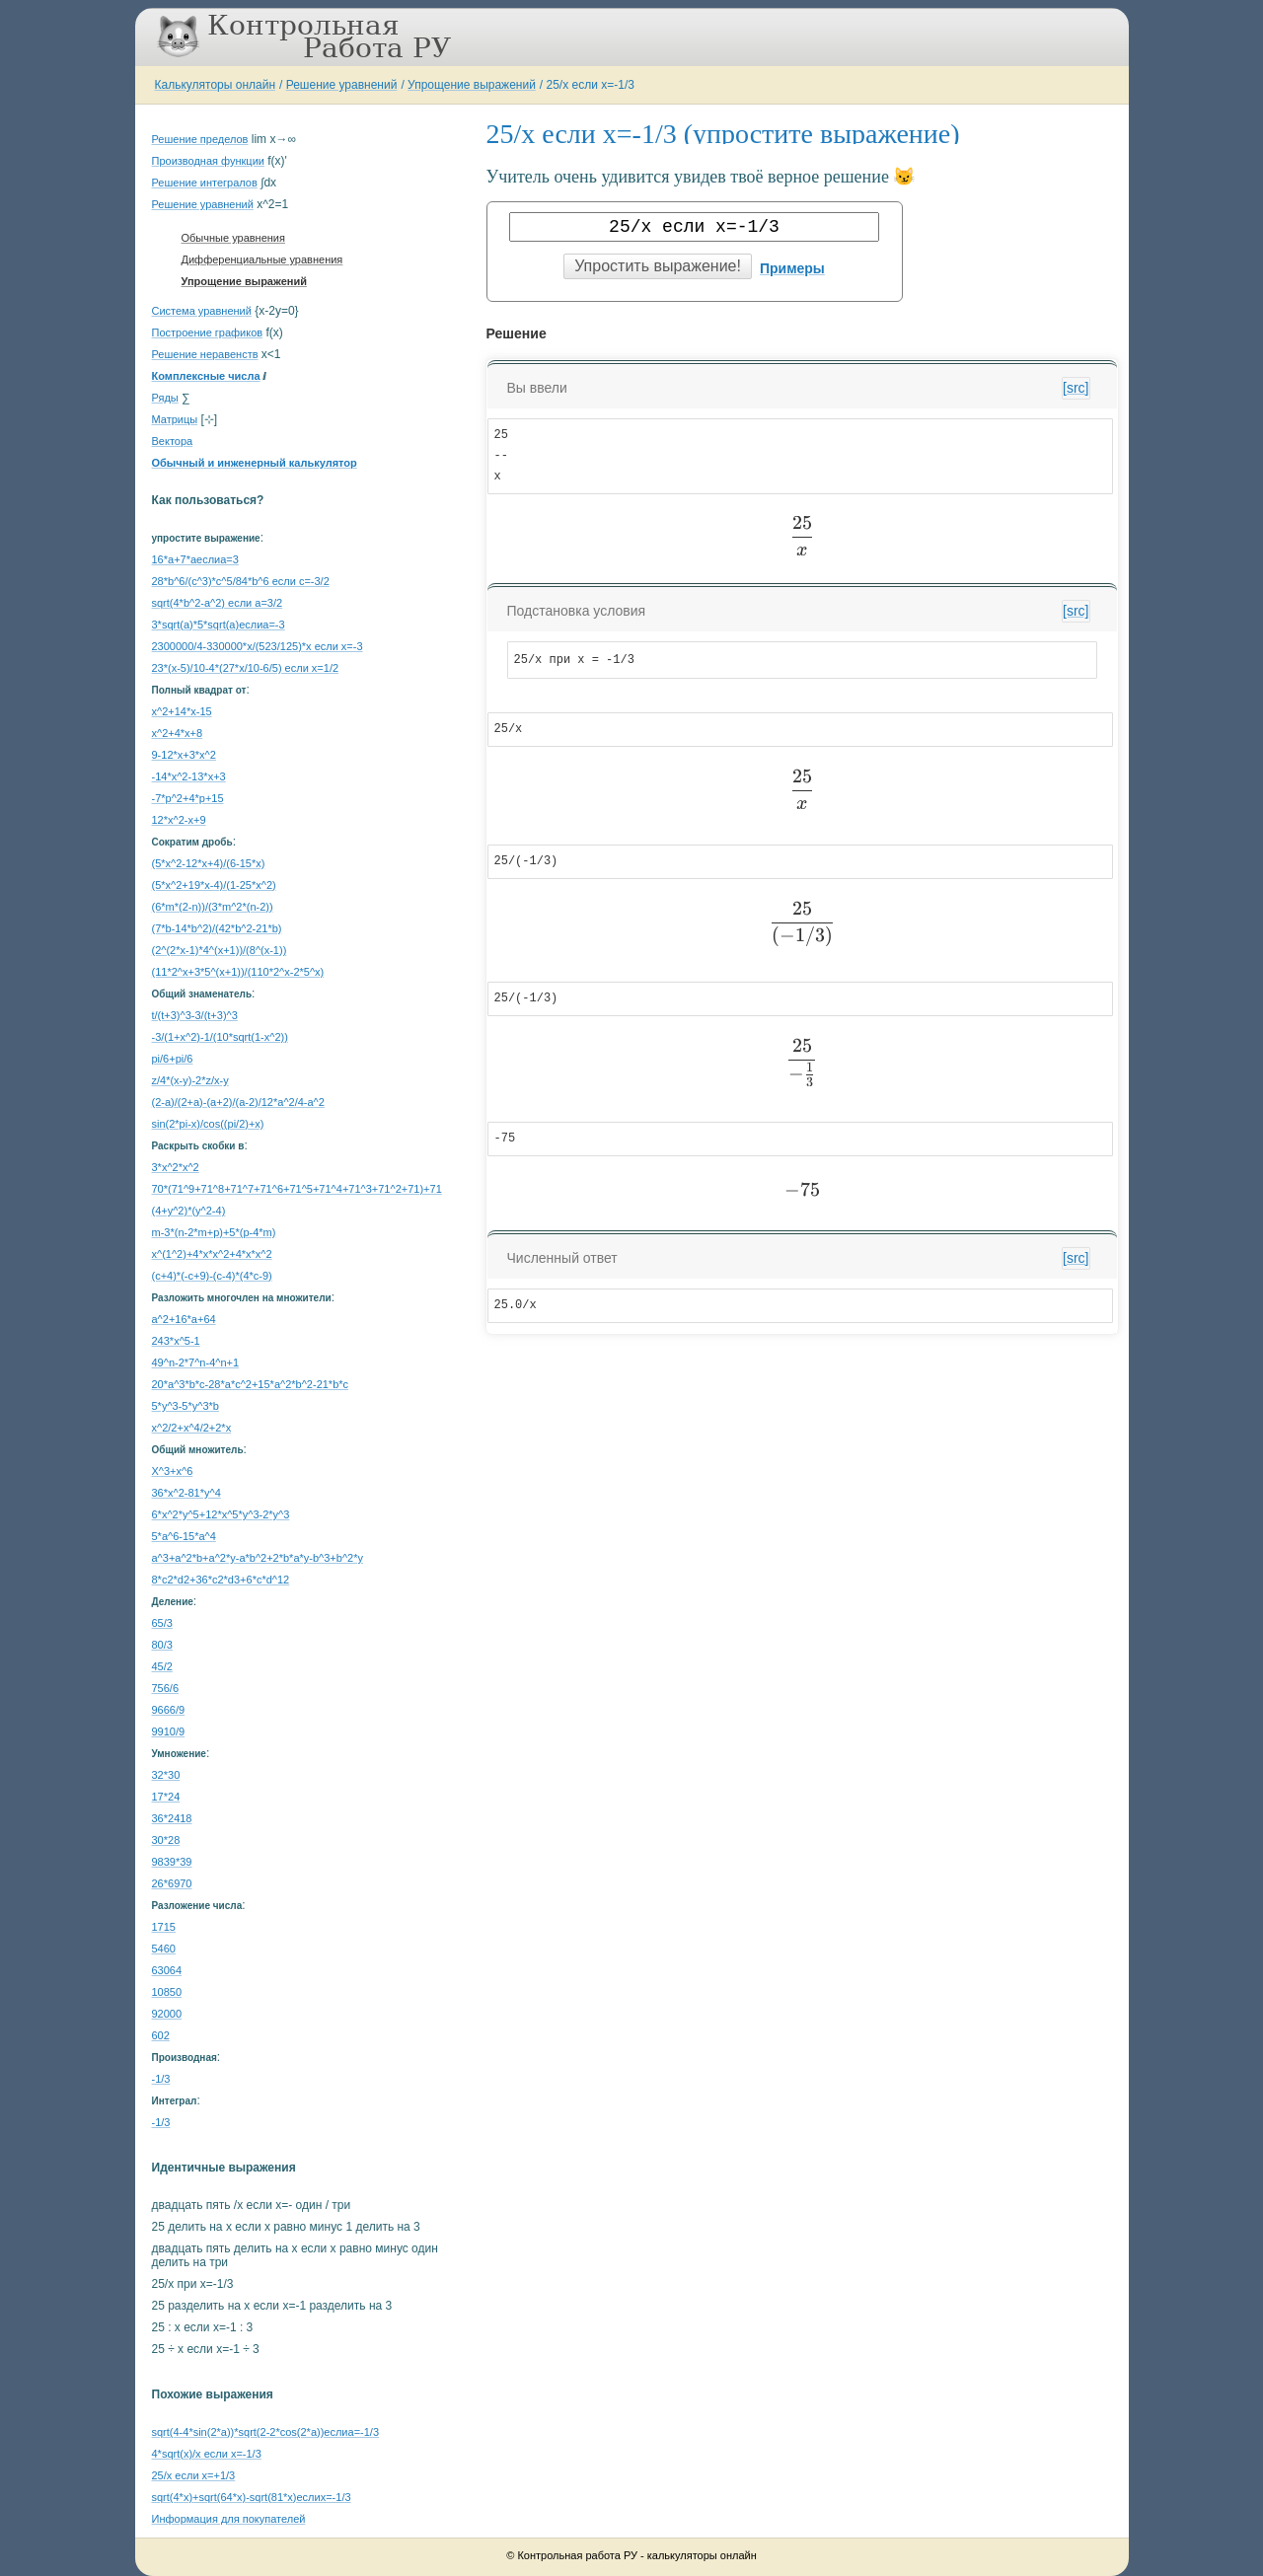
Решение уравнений (342, 85)
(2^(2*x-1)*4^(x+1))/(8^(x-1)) (219, 950)
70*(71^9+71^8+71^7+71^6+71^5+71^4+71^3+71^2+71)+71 (297, 1189)
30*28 (166, 1840)
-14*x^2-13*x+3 (189, 776)
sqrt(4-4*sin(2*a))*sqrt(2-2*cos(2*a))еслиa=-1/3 (266, 2432)
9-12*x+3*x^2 (184, 755)
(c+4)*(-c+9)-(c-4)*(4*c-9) (212, 1276)
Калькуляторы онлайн (215, 85)
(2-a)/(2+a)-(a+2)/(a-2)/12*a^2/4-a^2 (238, 1102)
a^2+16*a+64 (184, 1319)
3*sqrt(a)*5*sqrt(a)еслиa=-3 (218, 624)
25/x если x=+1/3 (194, 2475)
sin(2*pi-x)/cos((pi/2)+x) (208, 1124)
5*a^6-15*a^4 (184, 1536)
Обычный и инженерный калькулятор (254, 463)
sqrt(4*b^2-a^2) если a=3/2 (217, 603)
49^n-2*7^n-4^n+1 (196, 1362)
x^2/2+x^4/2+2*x (192, 1428)
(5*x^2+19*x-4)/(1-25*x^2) (214, 885)
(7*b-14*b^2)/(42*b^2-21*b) (217, 928)
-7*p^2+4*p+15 (188, 798)
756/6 (166, 1688)
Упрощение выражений (472, 85)
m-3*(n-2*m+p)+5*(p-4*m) (214, 1232)
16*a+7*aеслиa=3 (195, 559)
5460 (164, 1948)
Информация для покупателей (229, 2519)
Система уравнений (202, 311)
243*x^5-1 (176, 1341)
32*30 (166, 1775)
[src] (1075, 388)
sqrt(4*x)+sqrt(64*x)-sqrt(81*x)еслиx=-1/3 (251, 2497)
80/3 (162, 1645)
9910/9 (169, 1731)
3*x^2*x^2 (175, 1167)
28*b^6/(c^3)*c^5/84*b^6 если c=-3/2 (241, 581)
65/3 (162, 1623)
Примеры (792, 268)
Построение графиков (207, 332)
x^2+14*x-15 (182, 711)
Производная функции (208, 161)
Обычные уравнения (233, 238)
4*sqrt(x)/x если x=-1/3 (206, 2454)
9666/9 (169, 1710)
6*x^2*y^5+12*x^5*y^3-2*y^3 (221, 1514)
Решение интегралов (205, 182)
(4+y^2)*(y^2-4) (189, 1210)
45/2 (162, 1666)
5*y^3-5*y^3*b (185, 1406)
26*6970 (172, 1883)
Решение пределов (200, 139)
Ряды (165, 398)
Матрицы (175, 419)
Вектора (172, 441)
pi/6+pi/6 (172, 1059)
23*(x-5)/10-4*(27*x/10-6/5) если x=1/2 (245, 668)
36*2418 (172, 1818)
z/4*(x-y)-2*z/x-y (190, 1080)
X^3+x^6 (172, 1471)
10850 (167, 1992)
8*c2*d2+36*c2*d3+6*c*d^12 (221, 1579)
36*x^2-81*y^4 (186, 1493)
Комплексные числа (206, 376)
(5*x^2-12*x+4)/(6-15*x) (208, 863)
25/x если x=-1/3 (590, 85)
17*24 (166, 1797)
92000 (167, 2014)
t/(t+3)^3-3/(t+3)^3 (195, 1015)
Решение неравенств (205, 354)
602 (161, 2035)
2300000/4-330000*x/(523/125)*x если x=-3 (257, 646)
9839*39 (172, 1862)
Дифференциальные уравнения (262, 259)
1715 (164, 1927)
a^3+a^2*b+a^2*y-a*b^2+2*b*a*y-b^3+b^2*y (257, 1558)
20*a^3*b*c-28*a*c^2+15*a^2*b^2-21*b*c (250, 1384)
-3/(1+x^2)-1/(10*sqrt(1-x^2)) (220, 1037)
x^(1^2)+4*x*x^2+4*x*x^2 (212, 1254)
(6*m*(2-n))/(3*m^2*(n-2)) (212, 907)
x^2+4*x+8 (177, 733)
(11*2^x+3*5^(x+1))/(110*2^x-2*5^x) (238, 972)
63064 (167, 1970)
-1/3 (161, 2079)
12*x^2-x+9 (179, 820)
